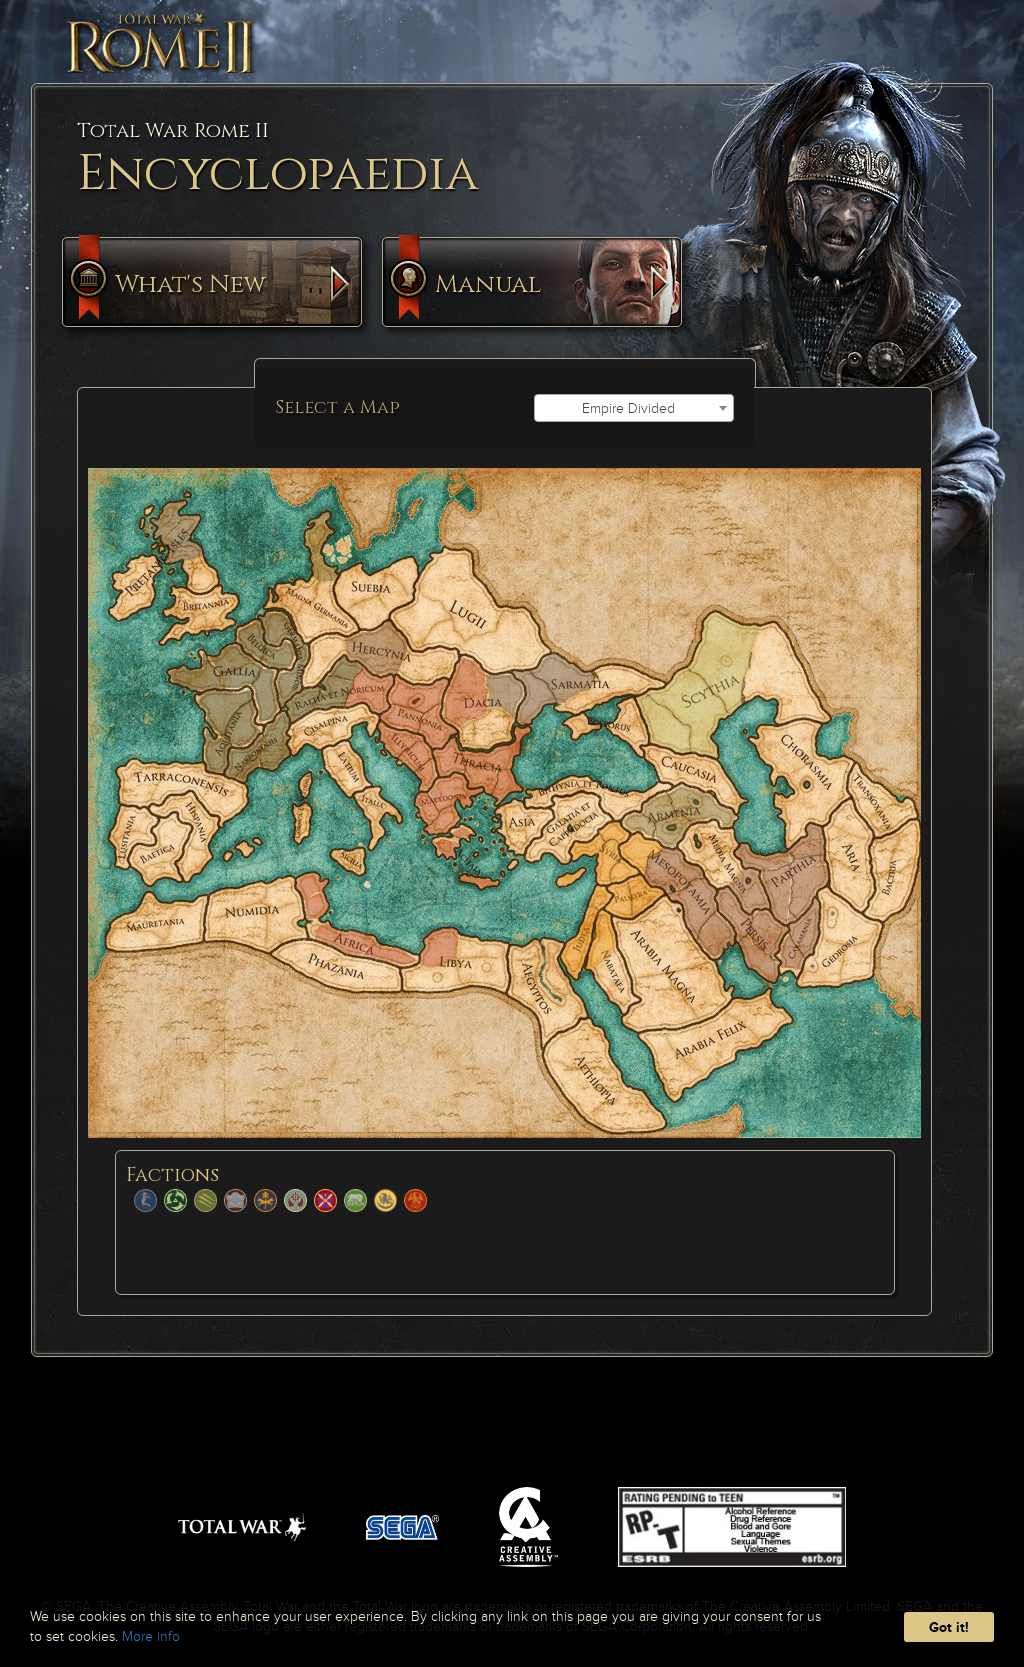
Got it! (949, 1627)
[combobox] (634, 408)
